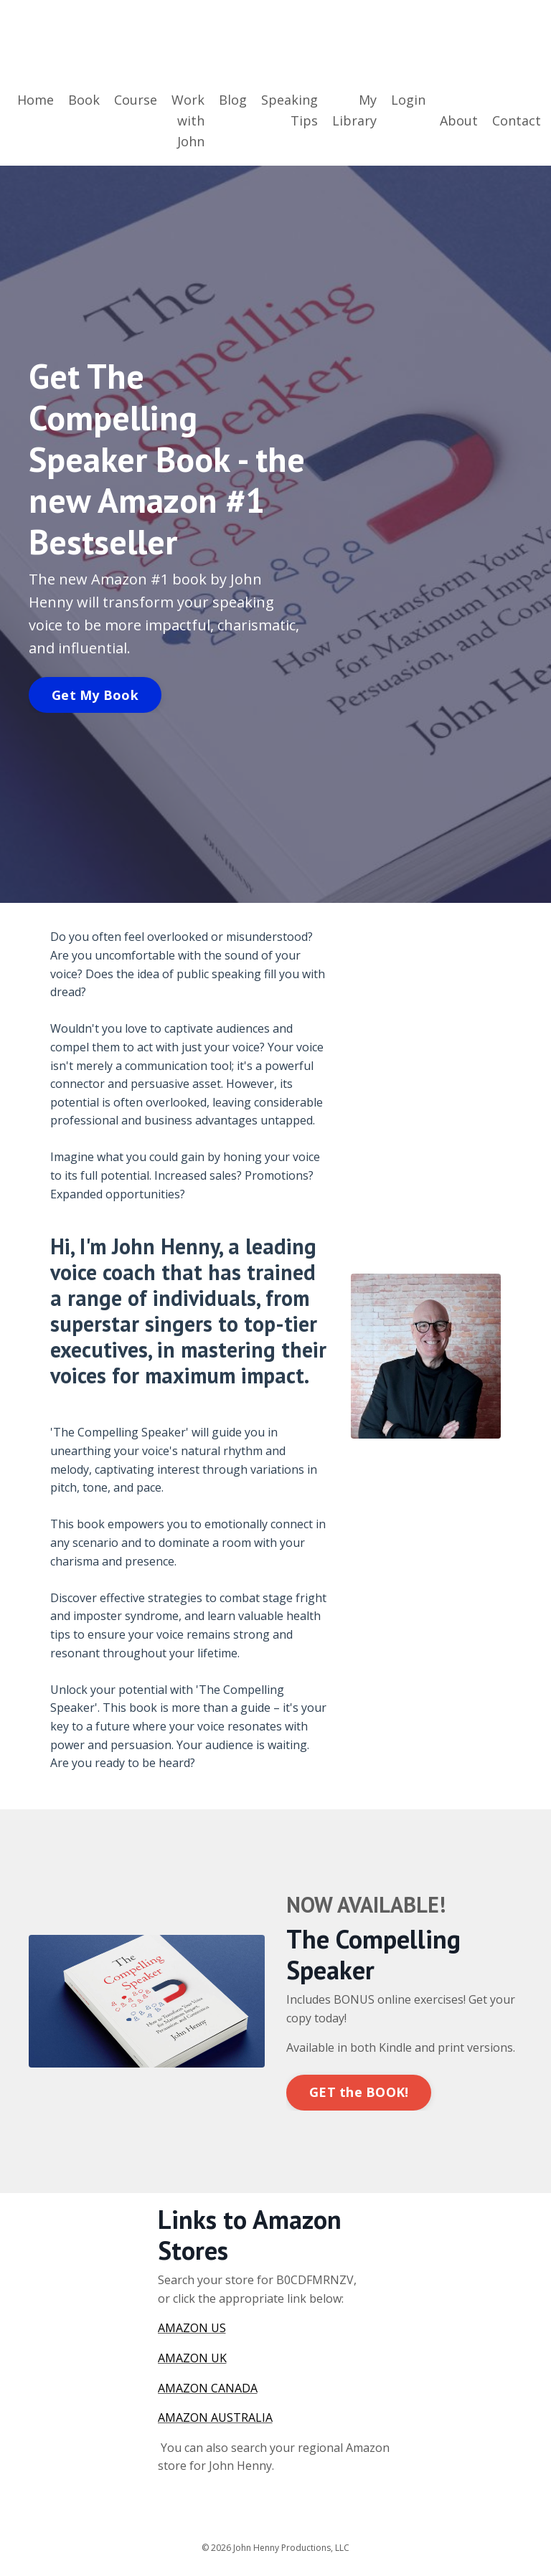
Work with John (187, 120)
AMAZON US (192, 2328)
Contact (516, 120)
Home (35, 99)
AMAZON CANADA (208, 2388)
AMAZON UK (192, 2358)
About (459, 120)
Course (135, 99)
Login (408, 99)
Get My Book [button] (95, 695)
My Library (354, 110)
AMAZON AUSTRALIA (215, 2417)
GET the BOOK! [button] (358, 2092)
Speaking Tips (289, 110)
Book (84, 99)
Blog (233, 99)
